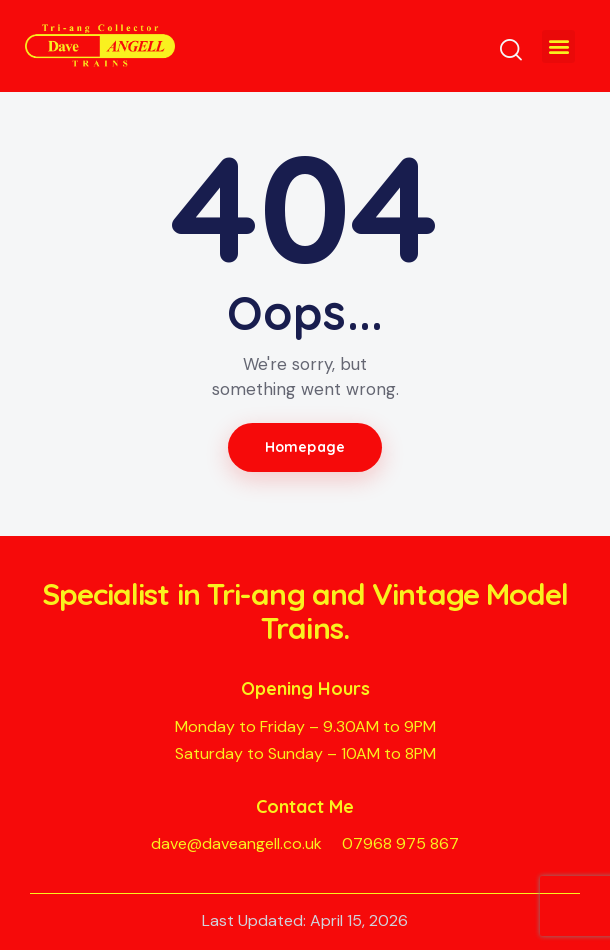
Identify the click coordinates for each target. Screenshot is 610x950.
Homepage (305, 447)
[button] (558, 46)
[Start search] (511, 49)
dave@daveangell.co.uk (236, 843)
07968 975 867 (400, 843)
